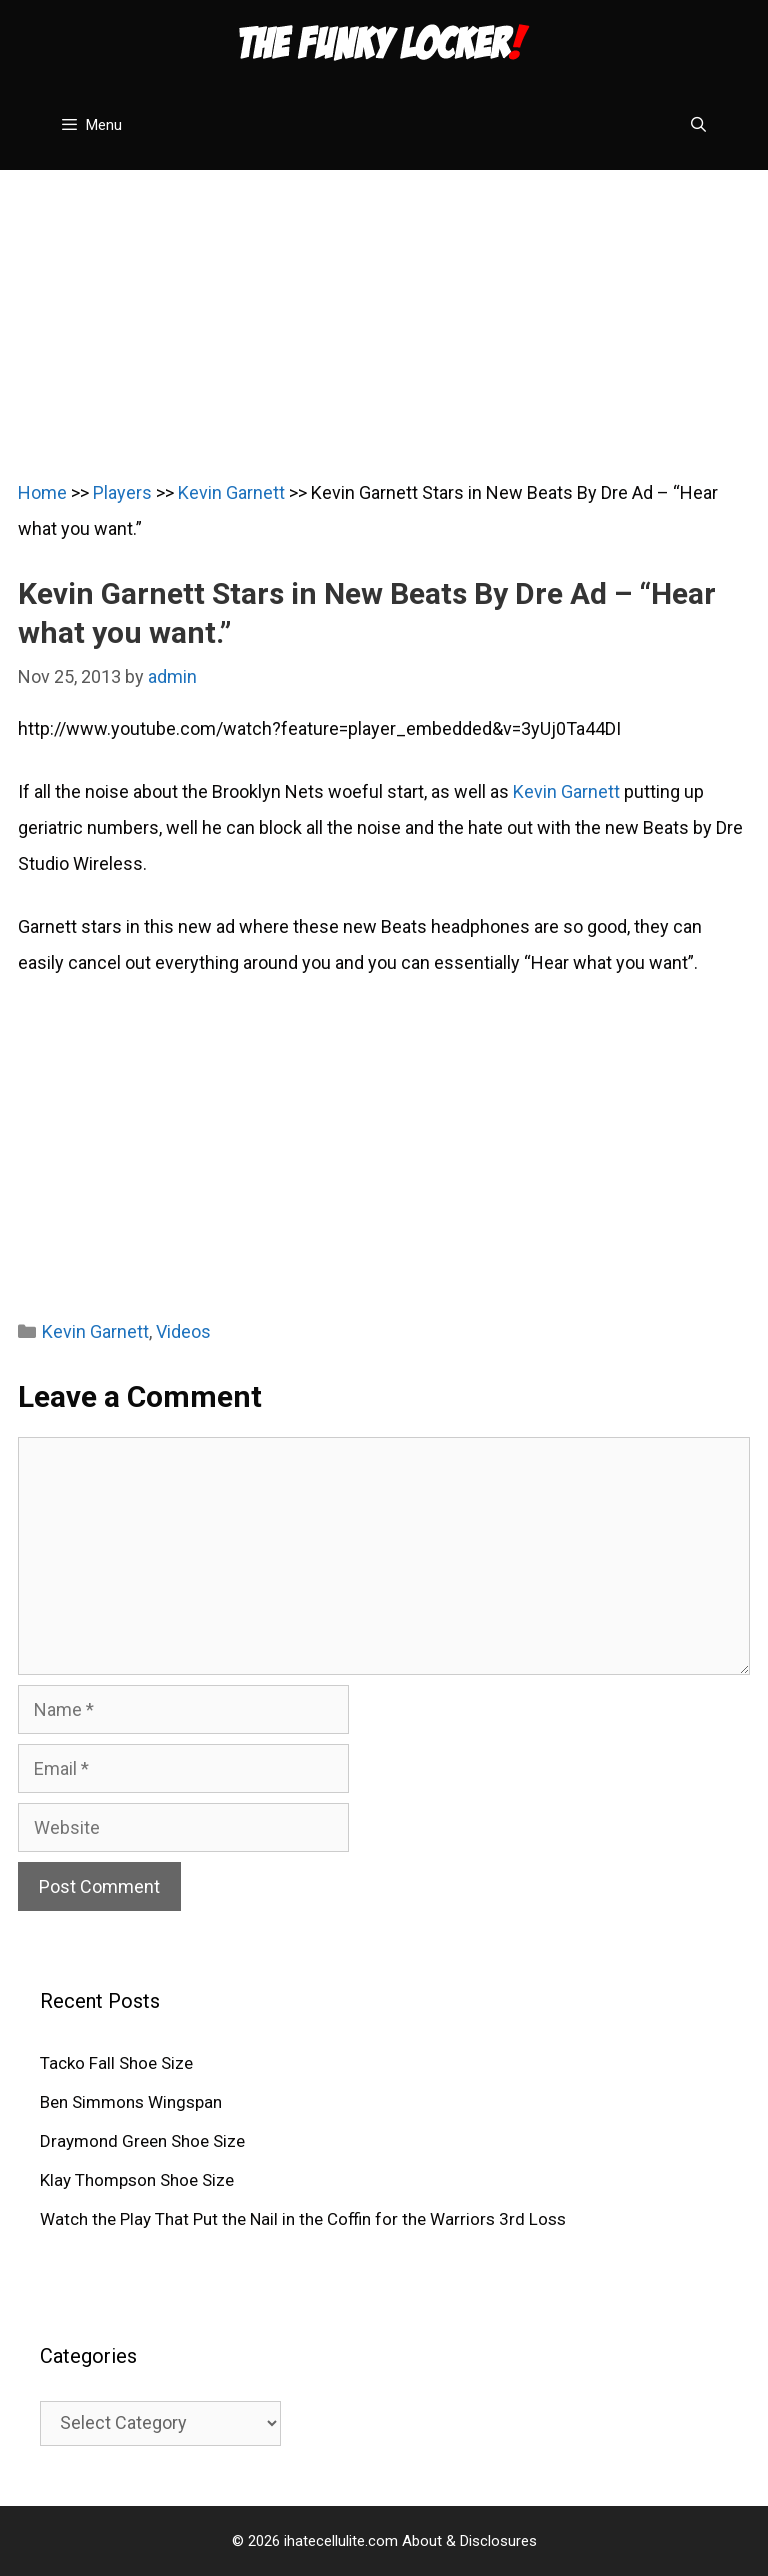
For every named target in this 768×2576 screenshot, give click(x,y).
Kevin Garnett (231, 492)
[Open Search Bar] (698, 125)
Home (42, 492)
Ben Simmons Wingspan (131, 2102)
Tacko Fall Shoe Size (116, 2063)
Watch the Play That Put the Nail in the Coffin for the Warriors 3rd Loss (303, 2219)
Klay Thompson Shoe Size (137, 2180)
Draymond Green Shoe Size (142, 2141)
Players (122, 492)
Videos (183, 1331)
